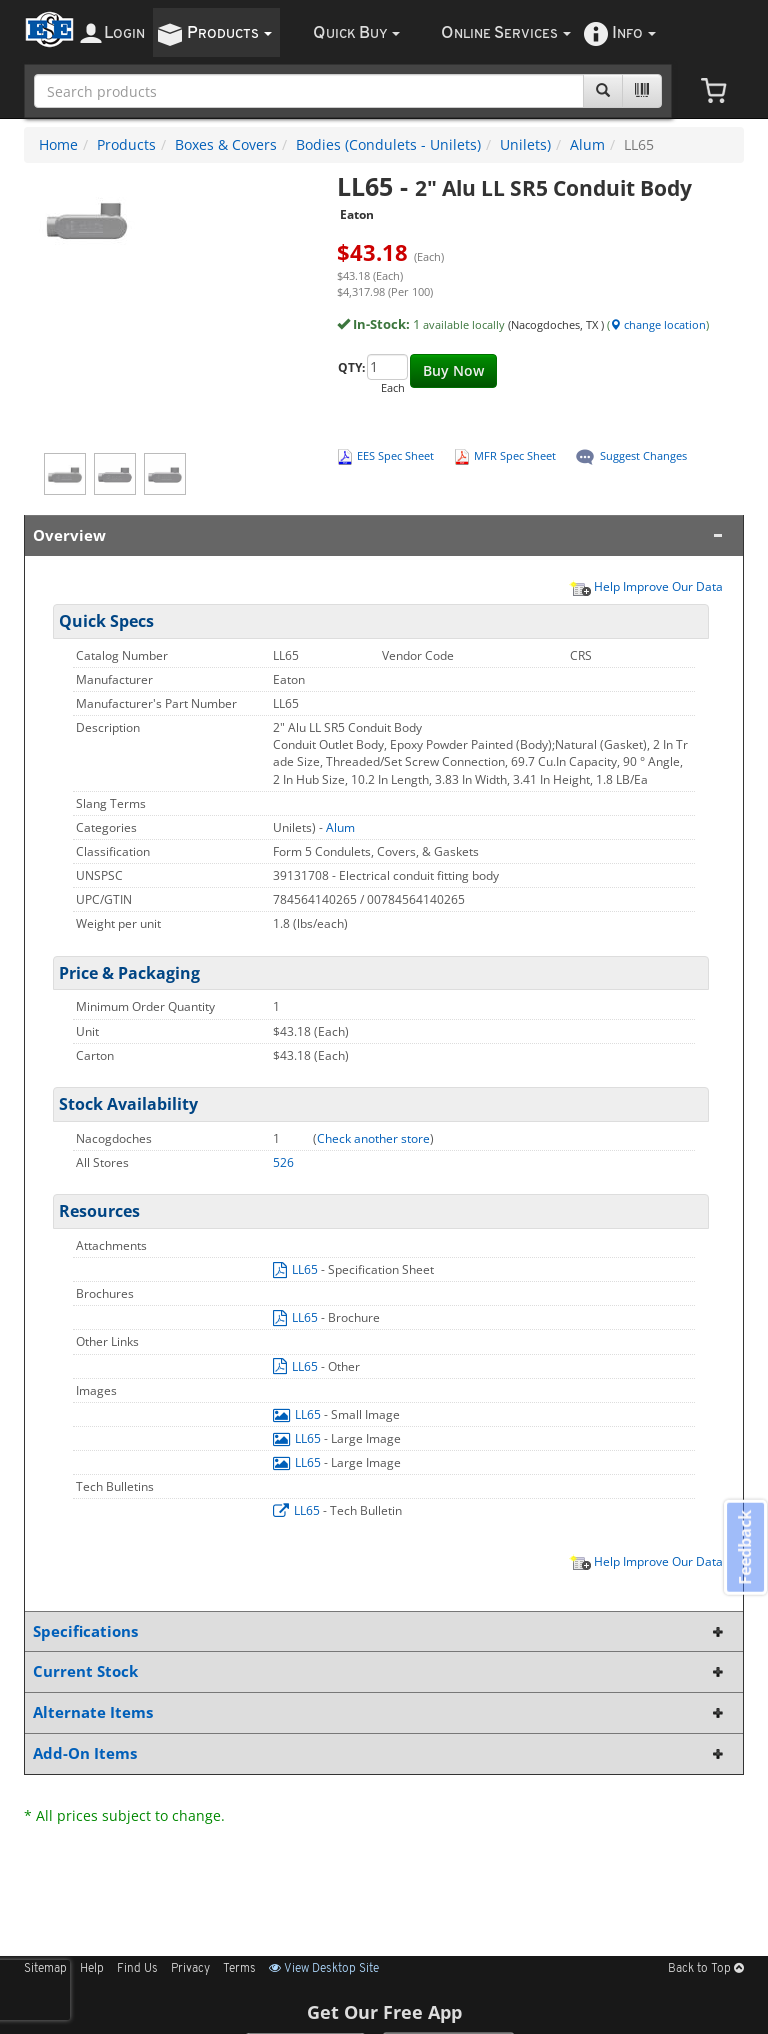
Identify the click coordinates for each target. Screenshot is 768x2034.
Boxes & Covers (226, 144)
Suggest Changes (643, 455)
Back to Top (706, 1969)
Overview (380, 535)
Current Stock (380, 1671)
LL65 (297, 1269)
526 (283, 1162)
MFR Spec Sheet (515, 455)
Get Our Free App (384, 2012)
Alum (587, 144)
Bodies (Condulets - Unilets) (388, 144)
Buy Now (453, 370)
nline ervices (506, 33)
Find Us (137, 1969)
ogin (124, 33)
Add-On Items (380, 1753)
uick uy (356, 33)
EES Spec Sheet (395, 455)
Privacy (190, 1969)
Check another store (373, 1138)
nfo (634, 33)
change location (658, 324)
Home (58, 144)
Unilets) (525, 144)
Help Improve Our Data (646, 586)
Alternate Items (380, 1712)
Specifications (380, 1631)
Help (92, 1969)
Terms (239, 1969)
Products (126, 144)
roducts (229, 33)
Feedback (744, 1547)
